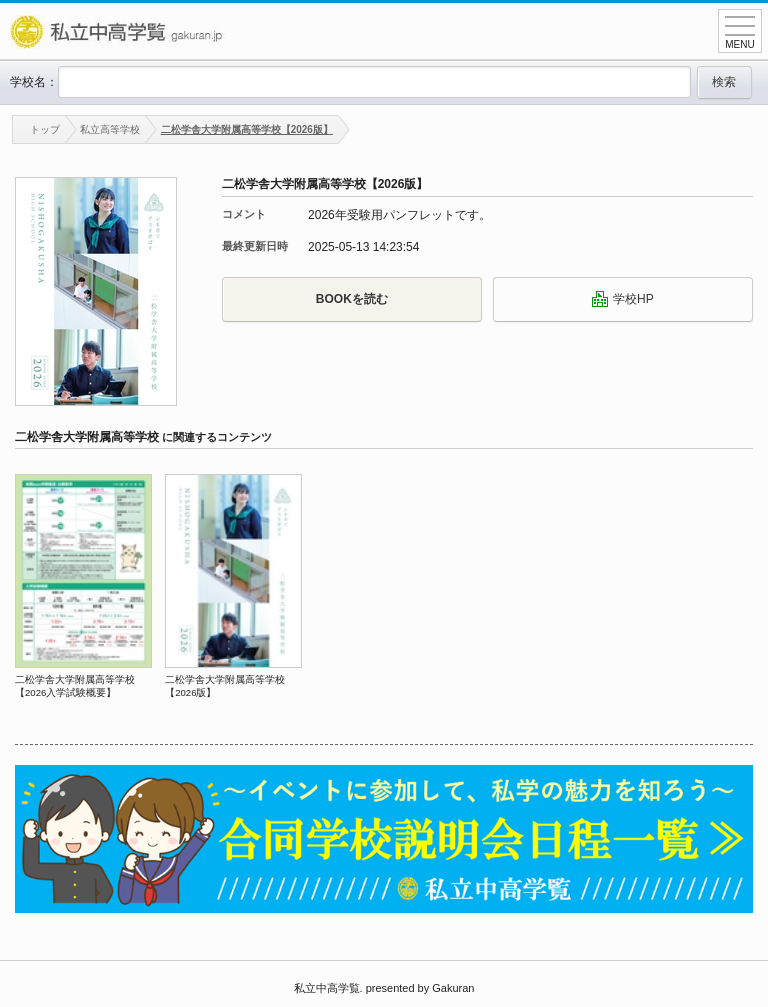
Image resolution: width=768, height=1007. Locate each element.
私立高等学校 (110, 129)
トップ (36, 129)
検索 (724, 82)
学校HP (623, 299)
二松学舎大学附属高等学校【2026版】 (247, 129)
